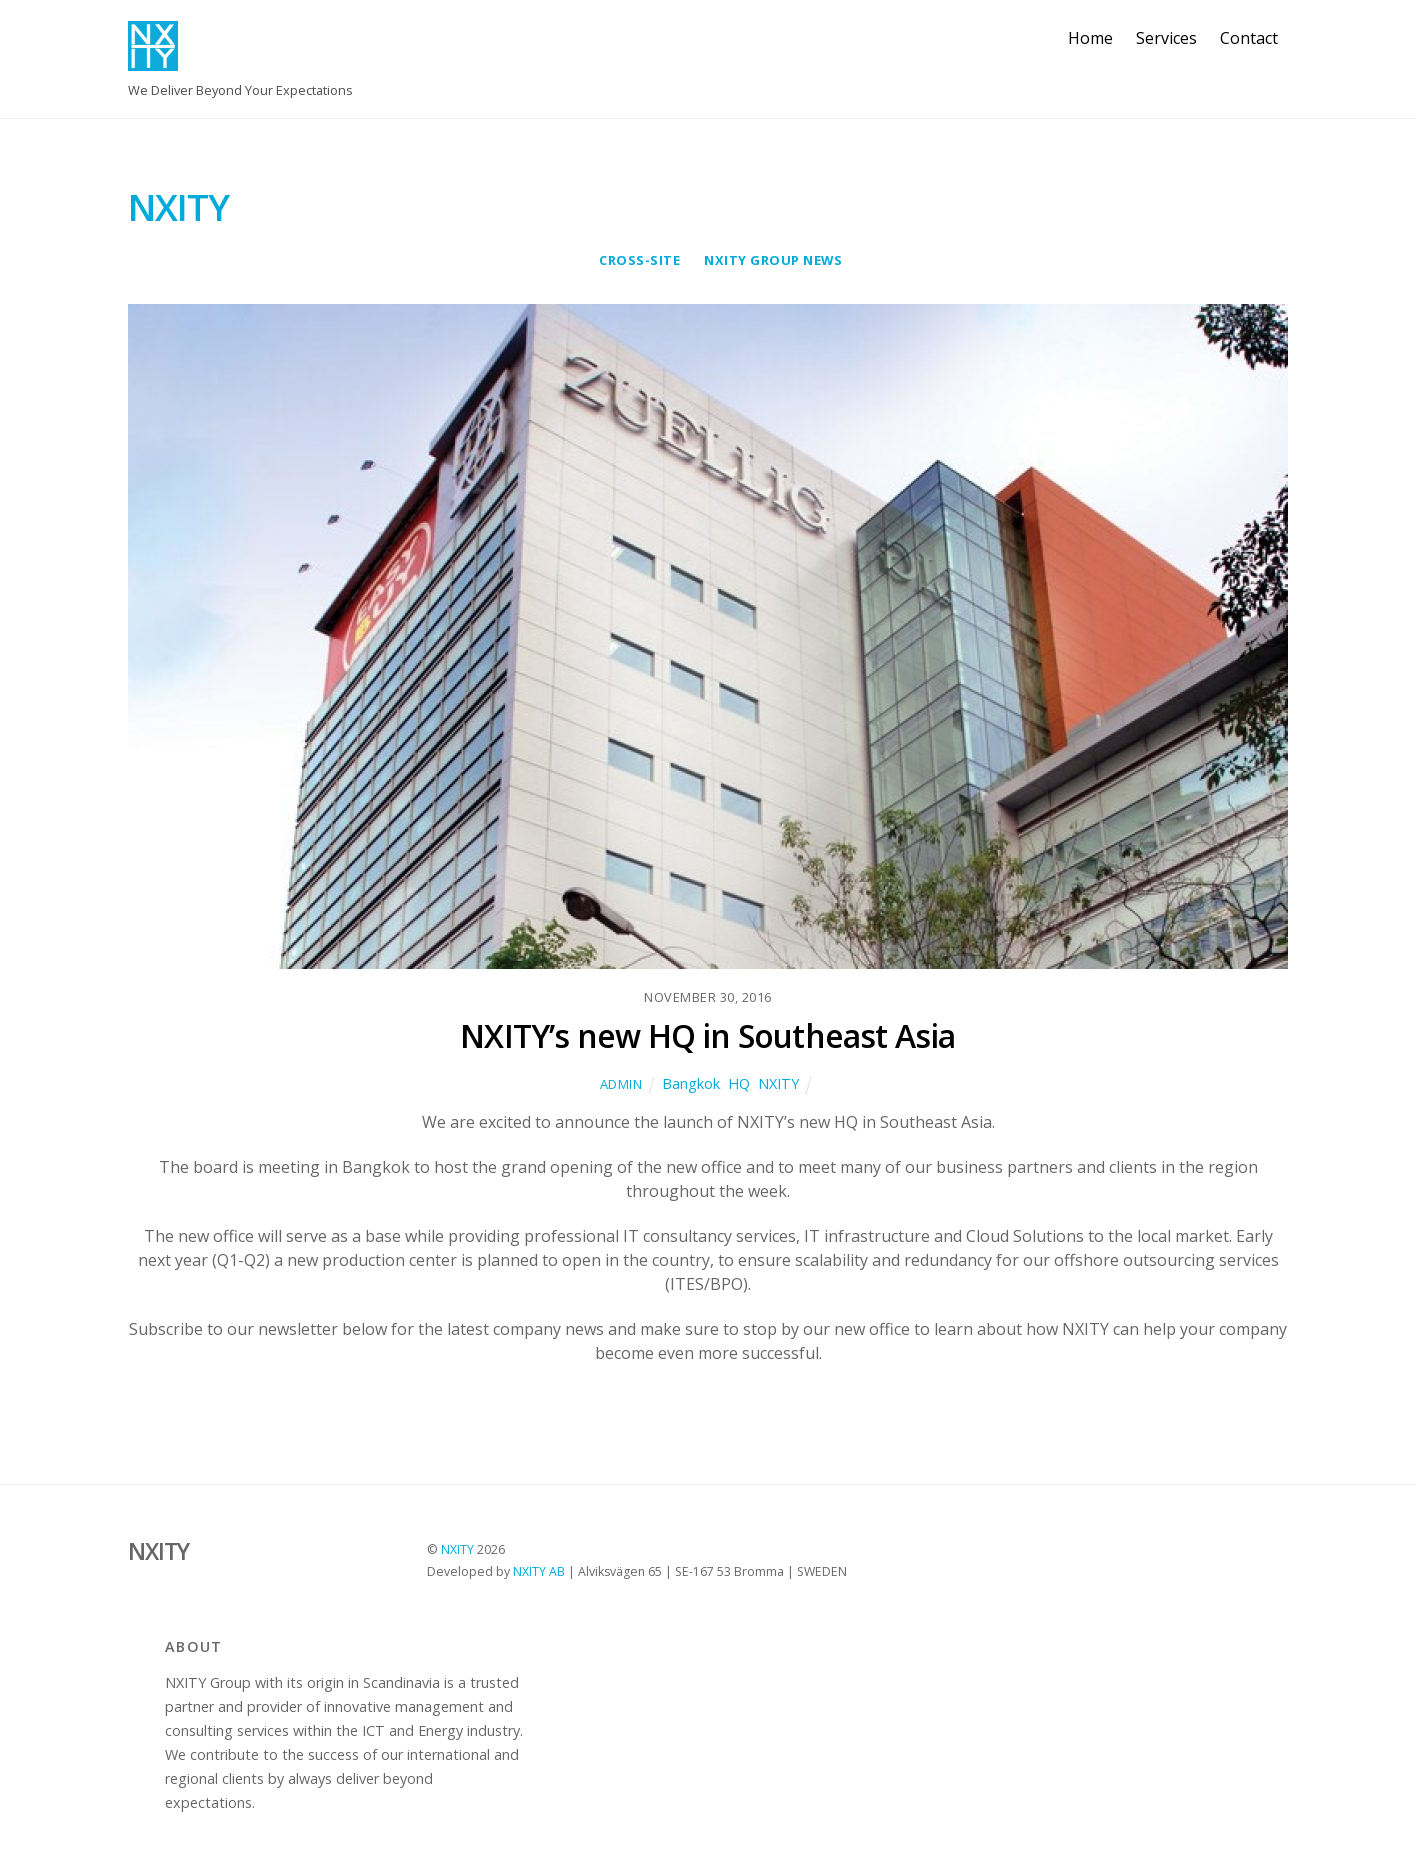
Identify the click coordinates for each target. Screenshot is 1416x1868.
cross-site (639, 260)
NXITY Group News (773, 260)
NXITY (778, 1083)
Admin (621, 1084)
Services (1166, 38)
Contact (1249, 38)
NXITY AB (539, 1571)
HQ (739, 1083)
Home (1090, 38)
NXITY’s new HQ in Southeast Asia (707, 1035)
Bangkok (691, 1083)
